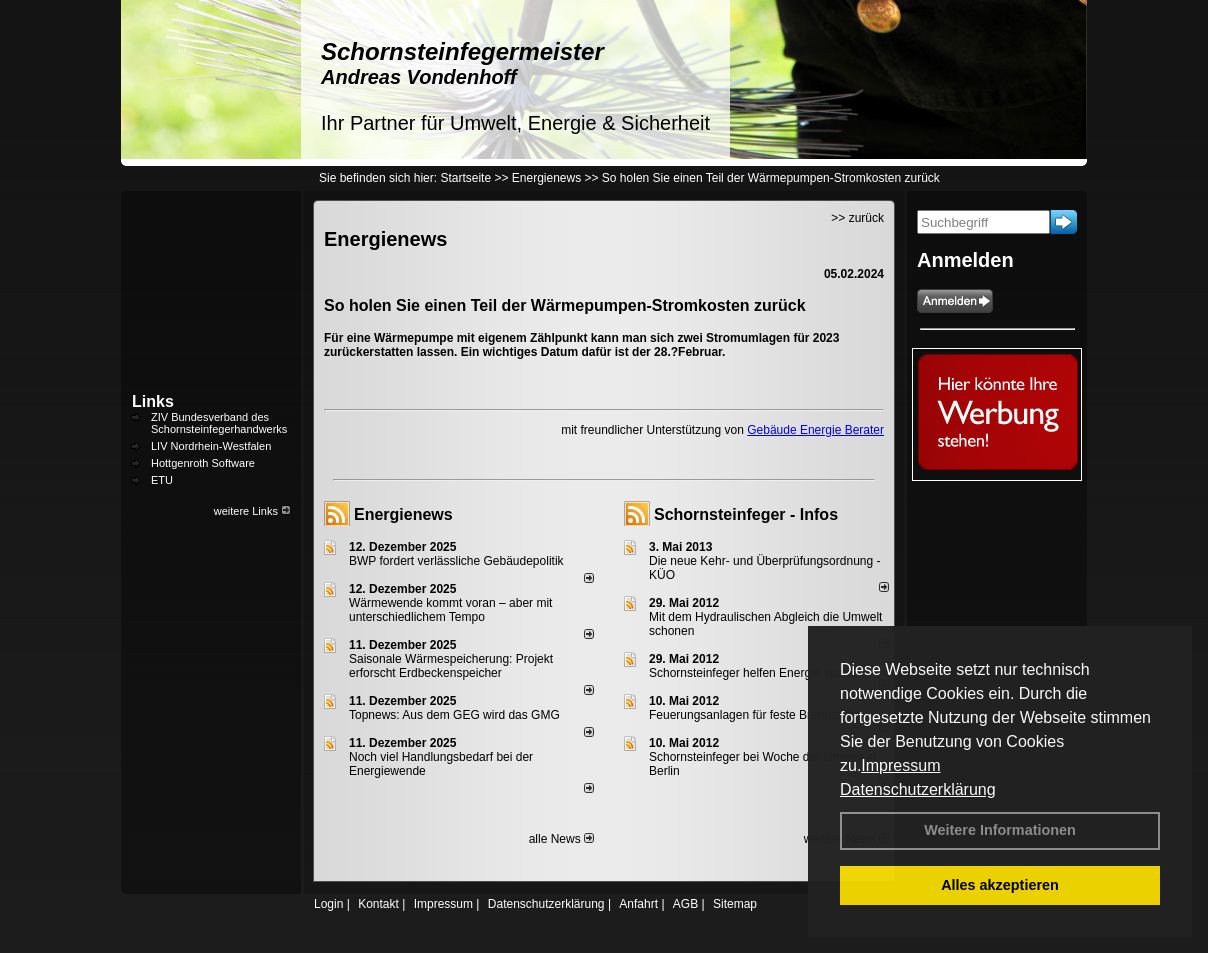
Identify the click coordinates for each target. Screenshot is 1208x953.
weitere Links (252, 511)
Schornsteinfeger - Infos (746, 514)
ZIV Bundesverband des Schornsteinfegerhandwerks (219, 423)
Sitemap (735, 904)
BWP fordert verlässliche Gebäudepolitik (456, 561)
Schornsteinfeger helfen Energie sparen (754, 673)
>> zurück (857, 218)
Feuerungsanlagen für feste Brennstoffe (754, 715)
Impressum (900, 765)
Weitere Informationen (1000, 830)
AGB (685, 904)
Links (153, 401)
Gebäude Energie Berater (815, 430)
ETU (162, 480)
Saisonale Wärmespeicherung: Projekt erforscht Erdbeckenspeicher (451, 666)
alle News (561, 839)
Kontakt (378, 904)
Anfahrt (638, 904)
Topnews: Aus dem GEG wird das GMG (454, 715)
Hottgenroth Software (203, 463)
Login (328, 904)
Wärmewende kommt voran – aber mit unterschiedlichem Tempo (450, 610)
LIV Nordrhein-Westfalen (211, 446)
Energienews (403, 514)
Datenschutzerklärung (918, 789)
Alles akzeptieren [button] (1000, 885)
